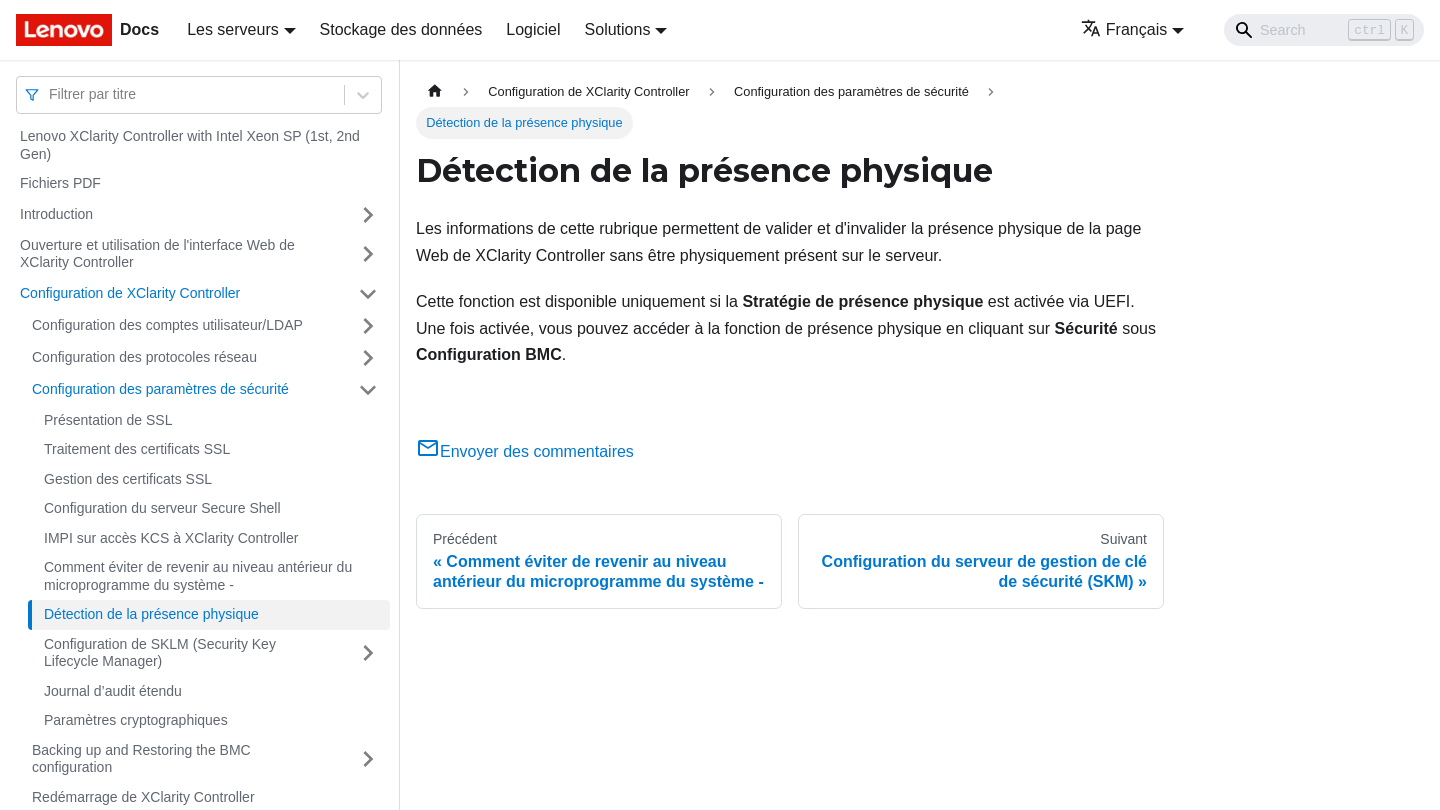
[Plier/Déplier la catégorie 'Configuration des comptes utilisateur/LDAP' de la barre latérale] (368, 326)
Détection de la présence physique (151, 614)
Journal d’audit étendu (113, 691)
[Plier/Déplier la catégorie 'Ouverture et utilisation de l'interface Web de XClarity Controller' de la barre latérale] (368, 254)
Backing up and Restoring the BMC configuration (141, 759)
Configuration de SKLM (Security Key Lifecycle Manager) (160, 653)
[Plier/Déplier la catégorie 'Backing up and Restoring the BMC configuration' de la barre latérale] (368, 759)
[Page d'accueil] (435, 91)
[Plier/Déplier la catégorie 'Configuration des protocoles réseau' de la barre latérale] (368, 358)
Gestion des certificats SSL (128, 479)
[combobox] (51, 94)
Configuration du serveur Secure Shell (162, 508)
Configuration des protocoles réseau (144, 357)
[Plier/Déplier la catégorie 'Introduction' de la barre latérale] (368, 215)
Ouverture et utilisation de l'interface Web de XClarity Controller (157, 254)
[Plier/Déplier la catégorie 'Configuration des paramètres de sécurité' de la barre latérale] (368, 390)
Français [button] (1124, 29)
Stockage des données (401, 29)
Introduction (56, 214)
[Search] (1324, 30)
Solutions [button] (618, 29)
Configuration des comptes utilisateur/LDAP (167, 325)
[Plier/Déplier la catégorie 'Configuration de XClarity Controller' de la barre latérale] (368, 294)
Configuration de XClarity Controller (130, 293)
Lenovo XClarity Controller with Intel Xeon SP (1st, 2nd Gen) (190, 145)
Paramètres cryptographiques (136, 720)
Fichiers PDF (60, 183)
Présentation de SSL (108, 420)
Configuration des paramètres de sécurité (160, 389)
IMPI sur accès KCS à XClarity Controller (171, 538)
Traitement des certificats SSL (137, 449)
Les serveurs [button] (233, 29)
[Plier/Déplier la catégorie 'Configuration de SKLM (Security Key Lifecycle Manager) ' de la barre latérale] (368, 653)
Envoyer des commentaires (525, 451)
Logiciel (533, 29)
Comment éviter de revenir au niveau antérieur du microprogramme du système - (198, 576)
